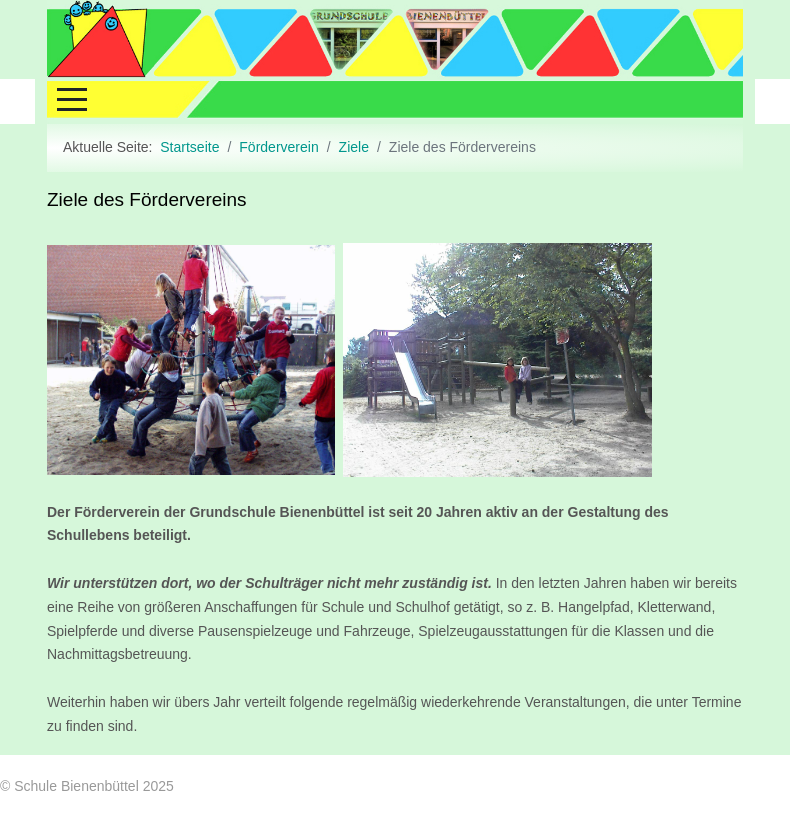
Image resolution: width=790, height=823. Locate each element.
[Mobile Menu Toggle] (62, 94)
